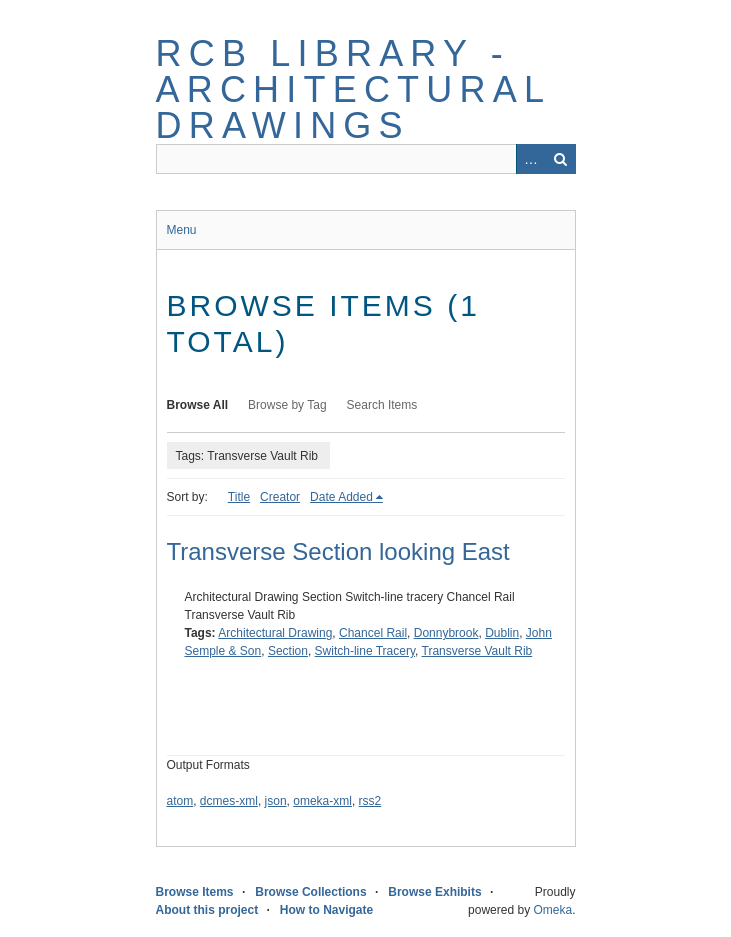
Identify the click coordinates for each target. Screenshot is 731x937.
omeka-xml (322, 801)
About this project (207, 910)
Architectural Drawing (275, 633)
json (276, 801)
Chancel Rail (373, 633)
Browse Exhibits (434, 892)
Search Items (382, 405)
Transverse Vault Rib (477, 651)
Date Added (341, 497)
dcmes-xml (229, 801)
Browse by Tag (287, 405)
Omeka (552, 910)
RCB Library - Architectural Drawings (353, 89)
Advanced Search (531, 159)
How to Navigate (326, 910)
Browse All (198, 405)
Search (561, 159)
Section (288, 651)
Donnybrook (446, 633)
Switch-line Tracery (365, 651)
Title (239, 497)
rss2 (370, 801)
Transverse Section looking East (338, 551)
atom (180, 801)
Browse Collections (310, 892)
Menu (182, 230)
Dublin (502, 633)
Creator (280, 497)
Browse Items (195, 892)
